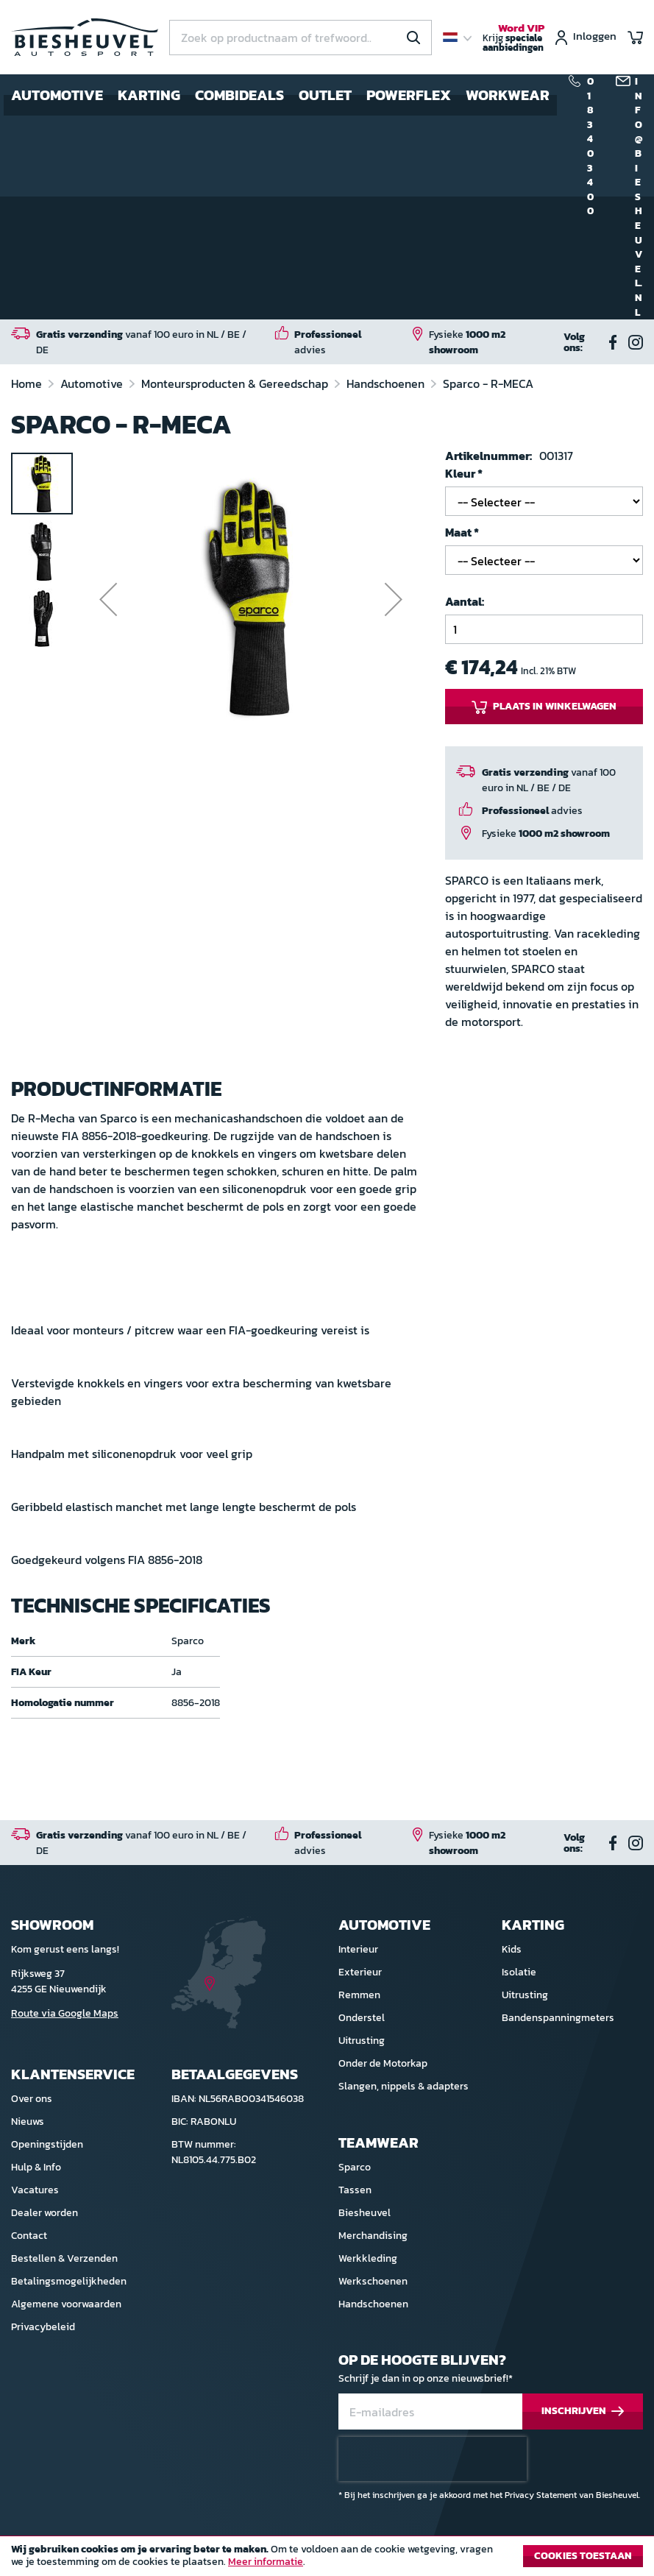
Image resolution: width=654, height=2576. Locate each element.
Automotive (93, 383)
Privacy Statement (541, 2495)
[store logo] (84, 37)
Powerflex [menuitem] (408, 95)
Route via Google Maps (64, 2013)
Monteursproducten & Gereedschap (236, 383)
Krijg (513, 38)
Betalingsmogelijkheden (69, 2281)
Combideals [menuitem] (239, 95)
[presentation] (432, 2459)
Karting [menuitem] (149, 95)
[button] (108, 599)
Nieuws (27, 2121)
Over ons (31, 2098)
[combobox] (300, 37)
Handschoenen (386, 383)
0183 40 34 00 (590, 146)
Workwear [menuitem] (508, 95)
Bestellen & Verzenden (64, 2258)
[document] (327, 2560)
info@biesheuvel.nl (639, 196)
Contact (29, 2235)
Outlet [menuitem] (325, 95)
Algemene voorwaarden (66, 2304)
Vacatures (35, 2190)
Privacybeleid (43, 2327)
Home (28, 383)
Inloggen (594, 37)
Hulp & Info (36, 2167)
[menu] (280, 95)
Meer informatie (265, 2561)
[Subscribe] (582, 2411)
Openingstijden (47, 2144)
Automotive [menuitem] (57, 95)
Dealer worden (44, 2213)
